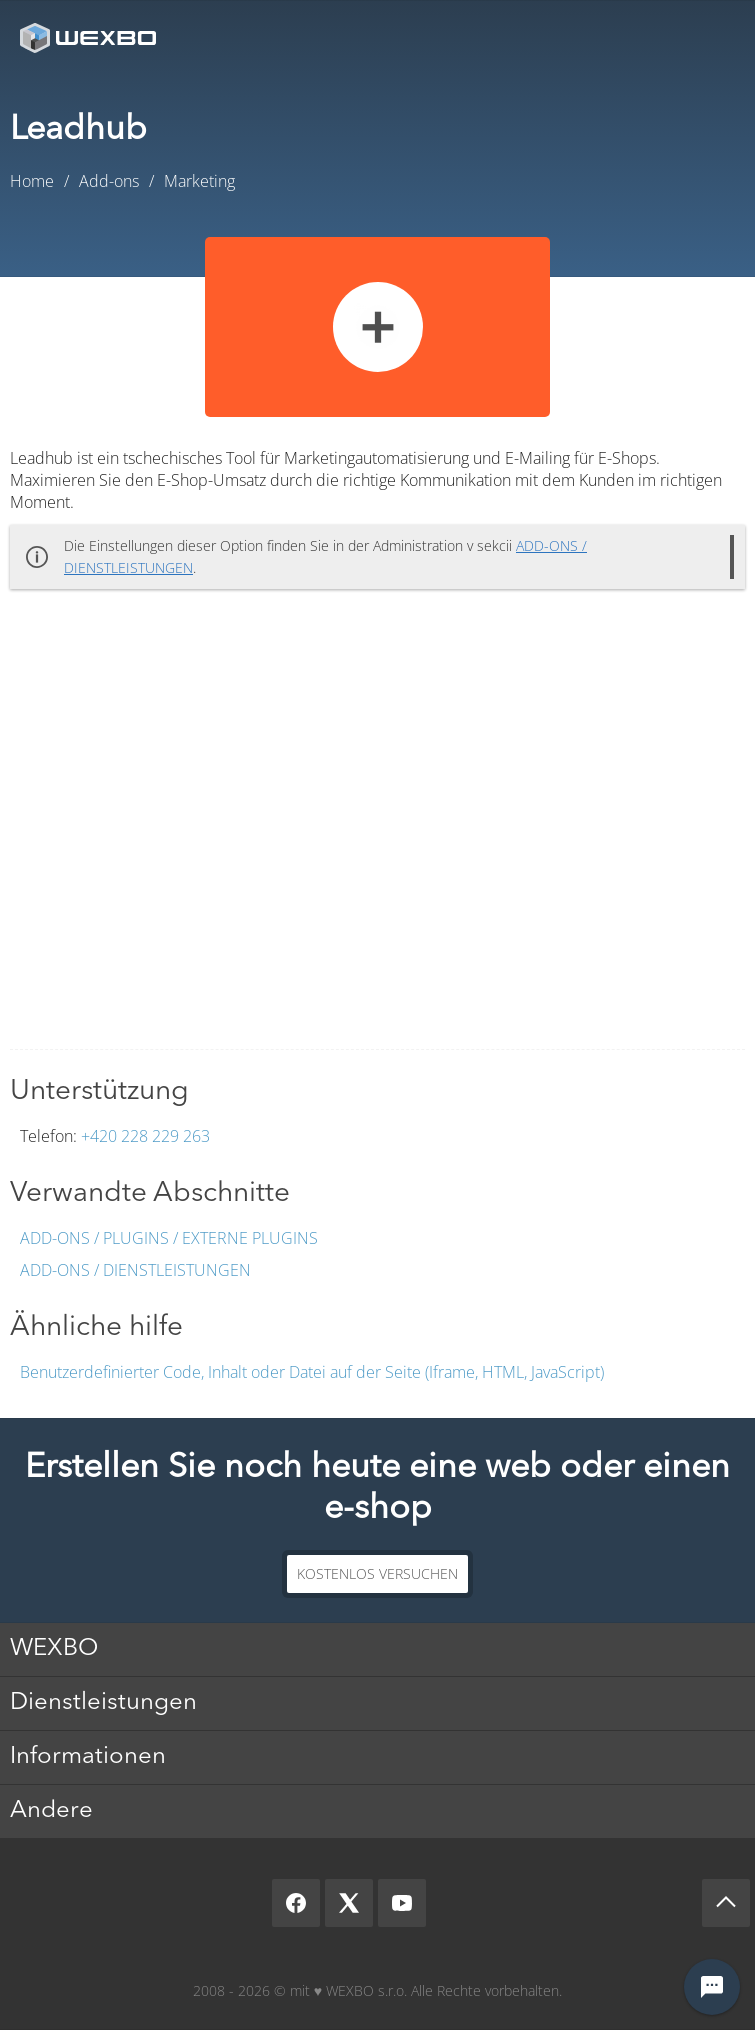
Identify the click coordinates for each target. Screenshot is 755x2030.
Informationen (88, 1757)
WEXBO (54, 1649)
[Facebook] (296, 1903)
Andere (51, 1811)
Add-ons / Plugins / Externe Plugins (169, 1238)
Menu (710, 37)
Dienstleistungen (103, 1703)
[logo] (90, 37)
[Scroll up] (726, 1903)
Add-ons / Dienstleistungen (135, 1270)
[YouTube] (402, 1903)
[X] (349, 1903)
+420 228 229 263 (145, 1136)
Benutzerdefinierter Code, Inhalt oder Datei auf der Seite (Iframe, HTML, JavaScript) (312, 1372)
